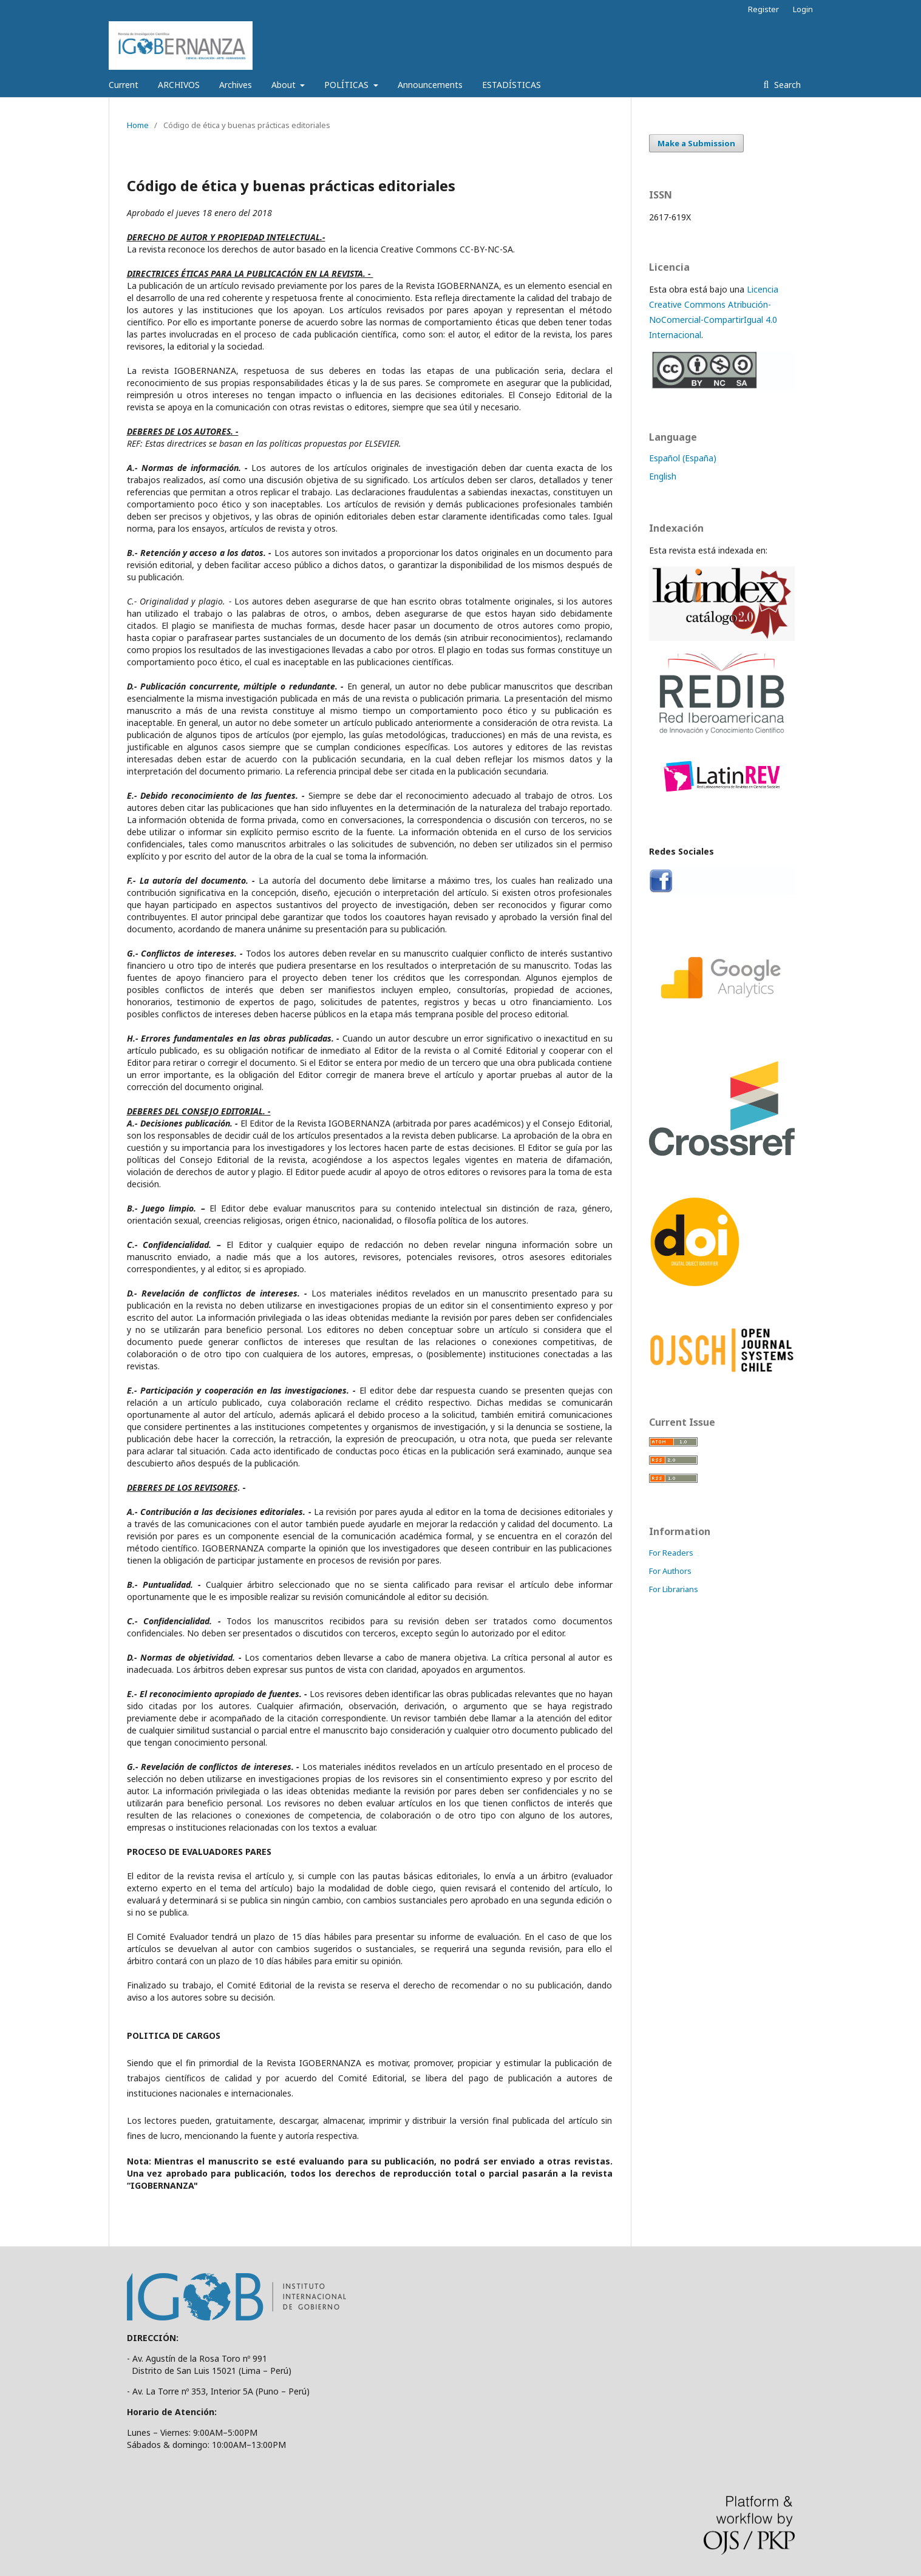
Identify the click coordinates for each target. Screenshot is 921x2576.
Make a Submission (696, 143)
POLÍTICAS (347, 84)
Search (786, 84)
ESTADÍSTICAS (511, 84)
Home (138, 125)
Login (803, 9)
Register (763, 9)
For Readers (671, 1552)
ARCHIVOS (179, 84)
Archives (235, 84)
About (284, 84)
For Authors (670, 1570)
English (662, 476)
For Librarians (673, 1589)
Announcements (430, 84)
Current (123, 84)
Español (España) (682, 458)
